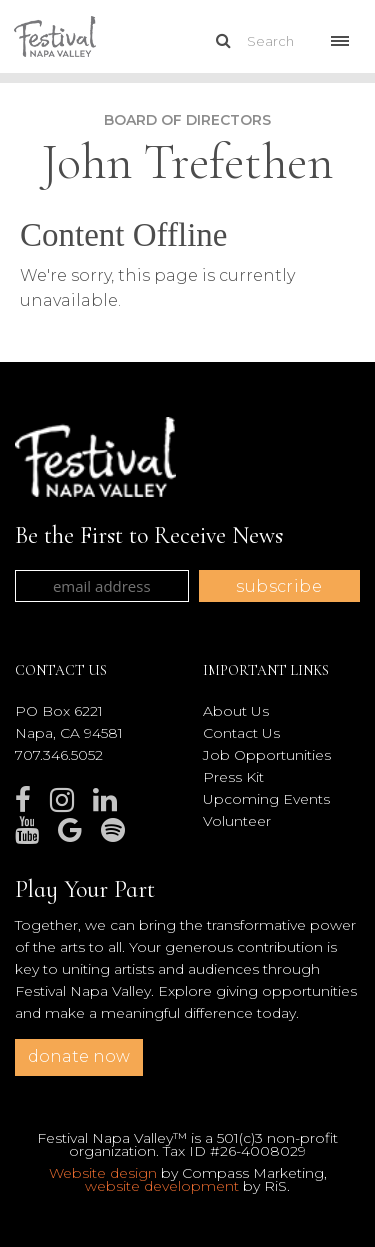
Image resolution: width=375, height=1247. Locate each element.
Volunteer (237, 821)
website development (162, 1186)
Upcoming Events (266, 799)
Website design (103, 1173)
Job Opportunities (267, 755)
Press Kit (233, 777)
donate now (79, 1056)
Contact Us (241, 733)
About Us (236, 711)
